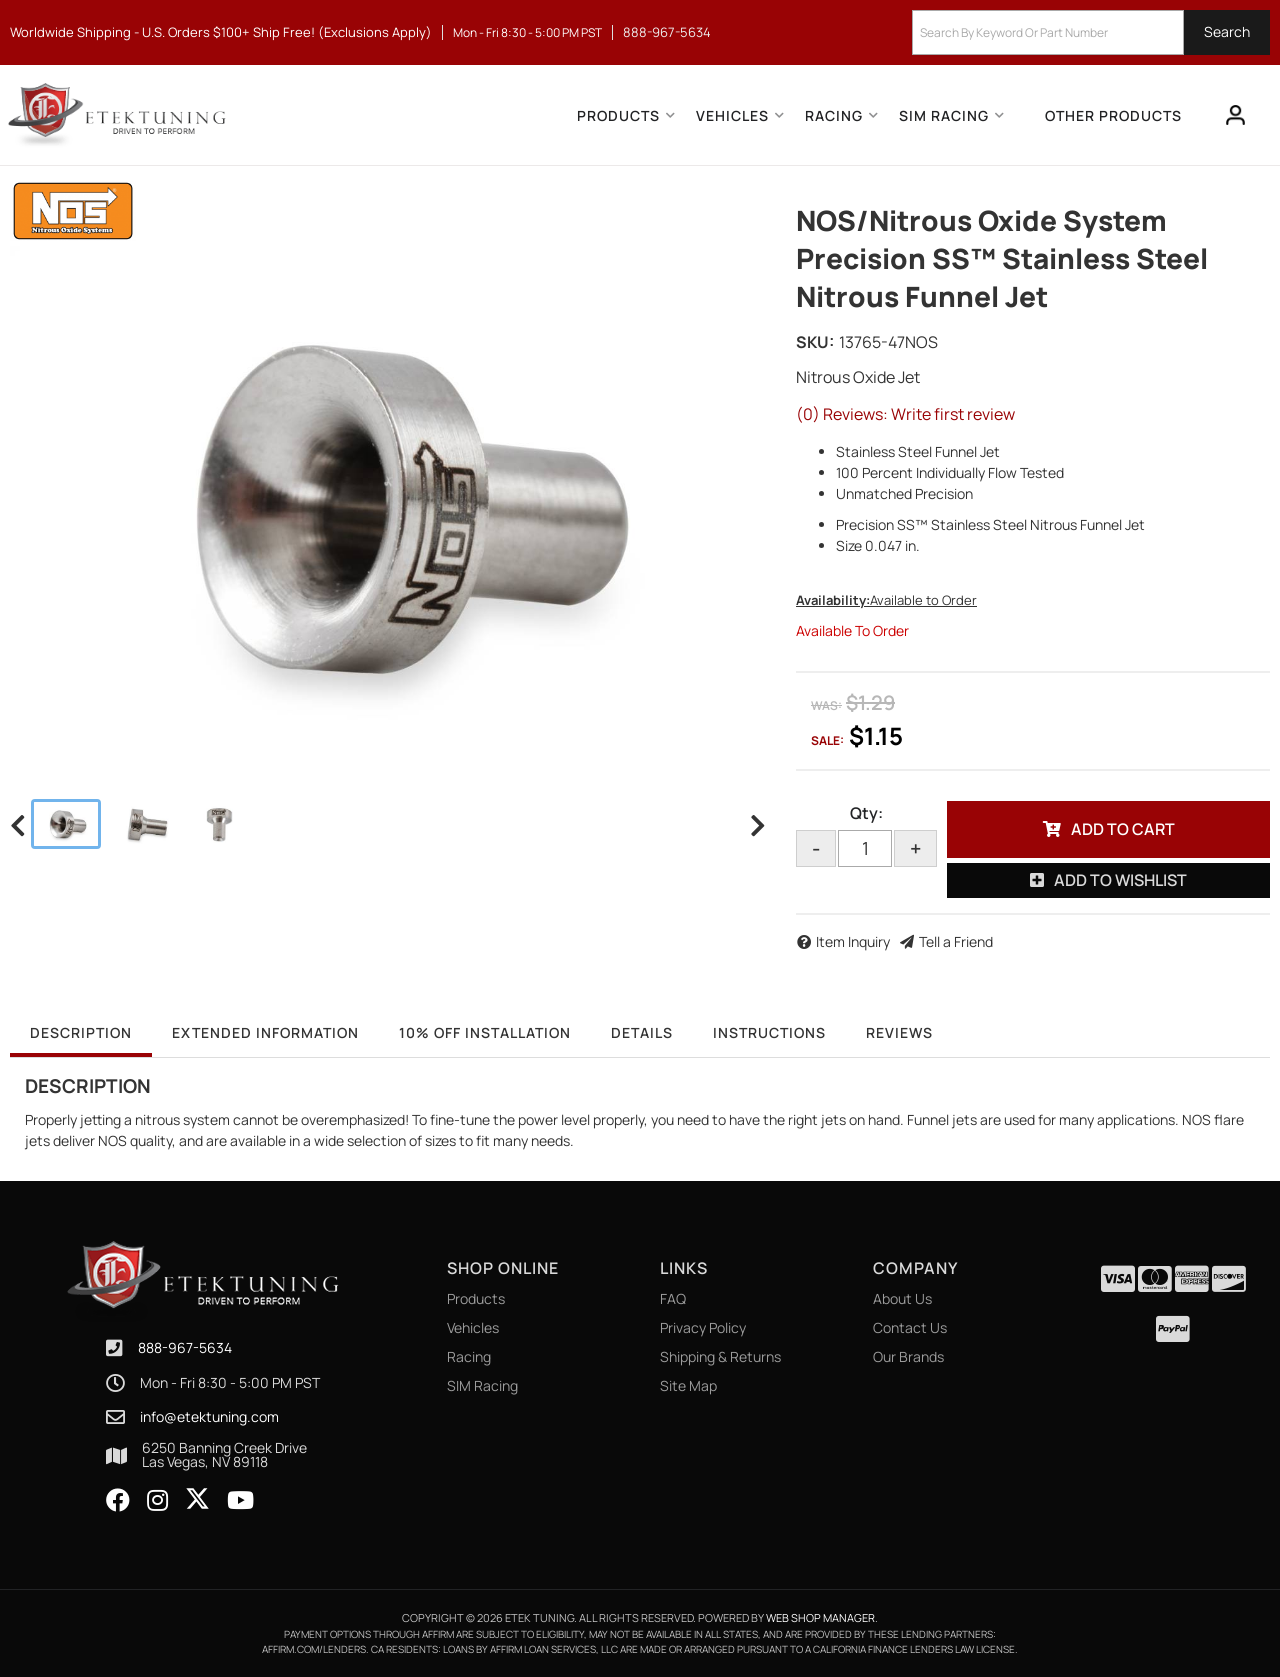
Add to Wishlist (1120, 880)
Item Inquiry (853, 941)
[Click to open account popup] (1236, 115)
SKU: (815, 342)
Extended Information (265, 1032)
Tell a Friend (956, 941)
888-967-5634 (185, 1347)
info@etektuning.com (209, 1417)
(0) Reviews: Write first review (905, 414)
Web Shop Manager (820, 1617)
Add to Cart (1123, 829)
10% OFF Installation (485, 1032)
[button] (1091, 32)
